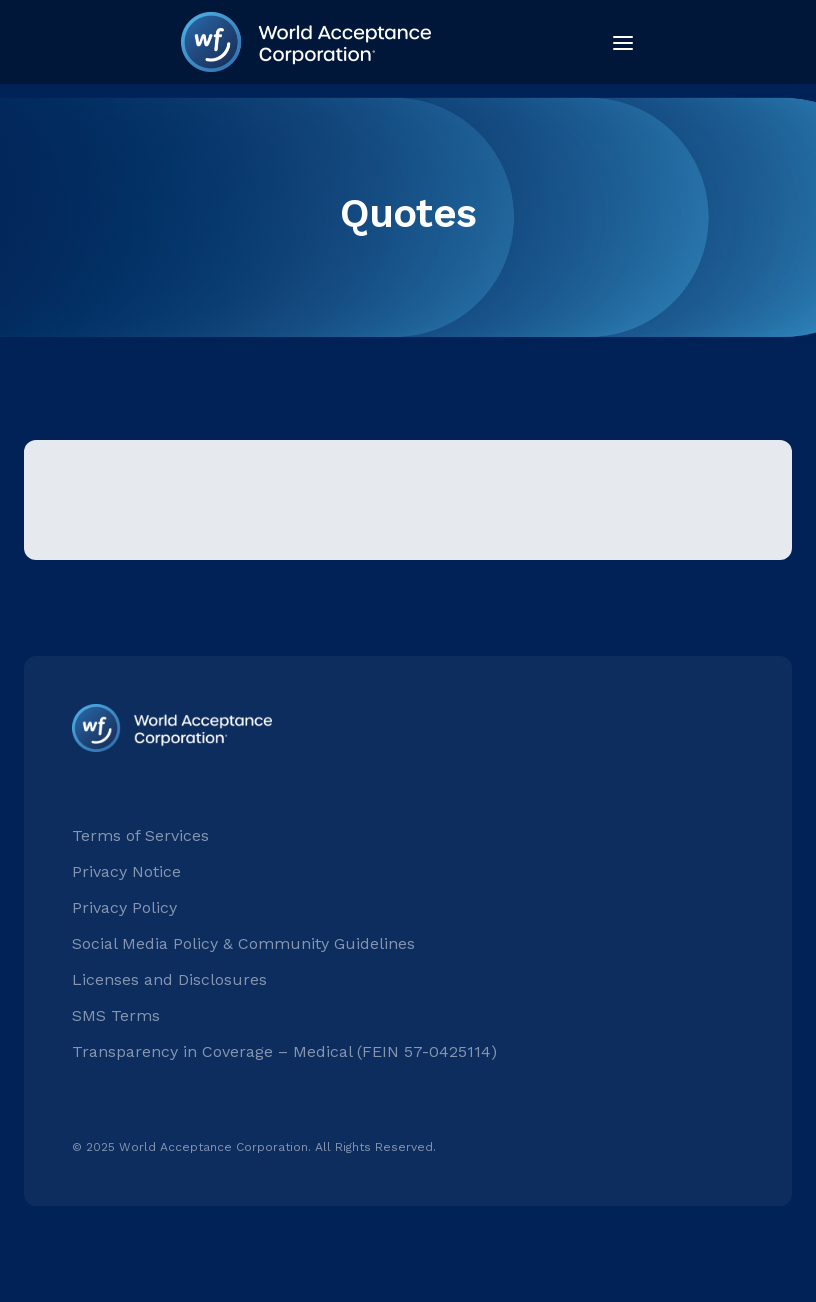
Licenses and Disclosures (169, 979)
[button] (617, 41)
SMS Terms (116, 1015)
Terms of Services (140, 835)
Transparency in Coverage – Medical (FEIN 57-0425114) (284, 1051)
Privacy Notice (126, 871)
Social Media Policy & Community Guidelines (243, 943)
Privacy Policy (124, 907)
